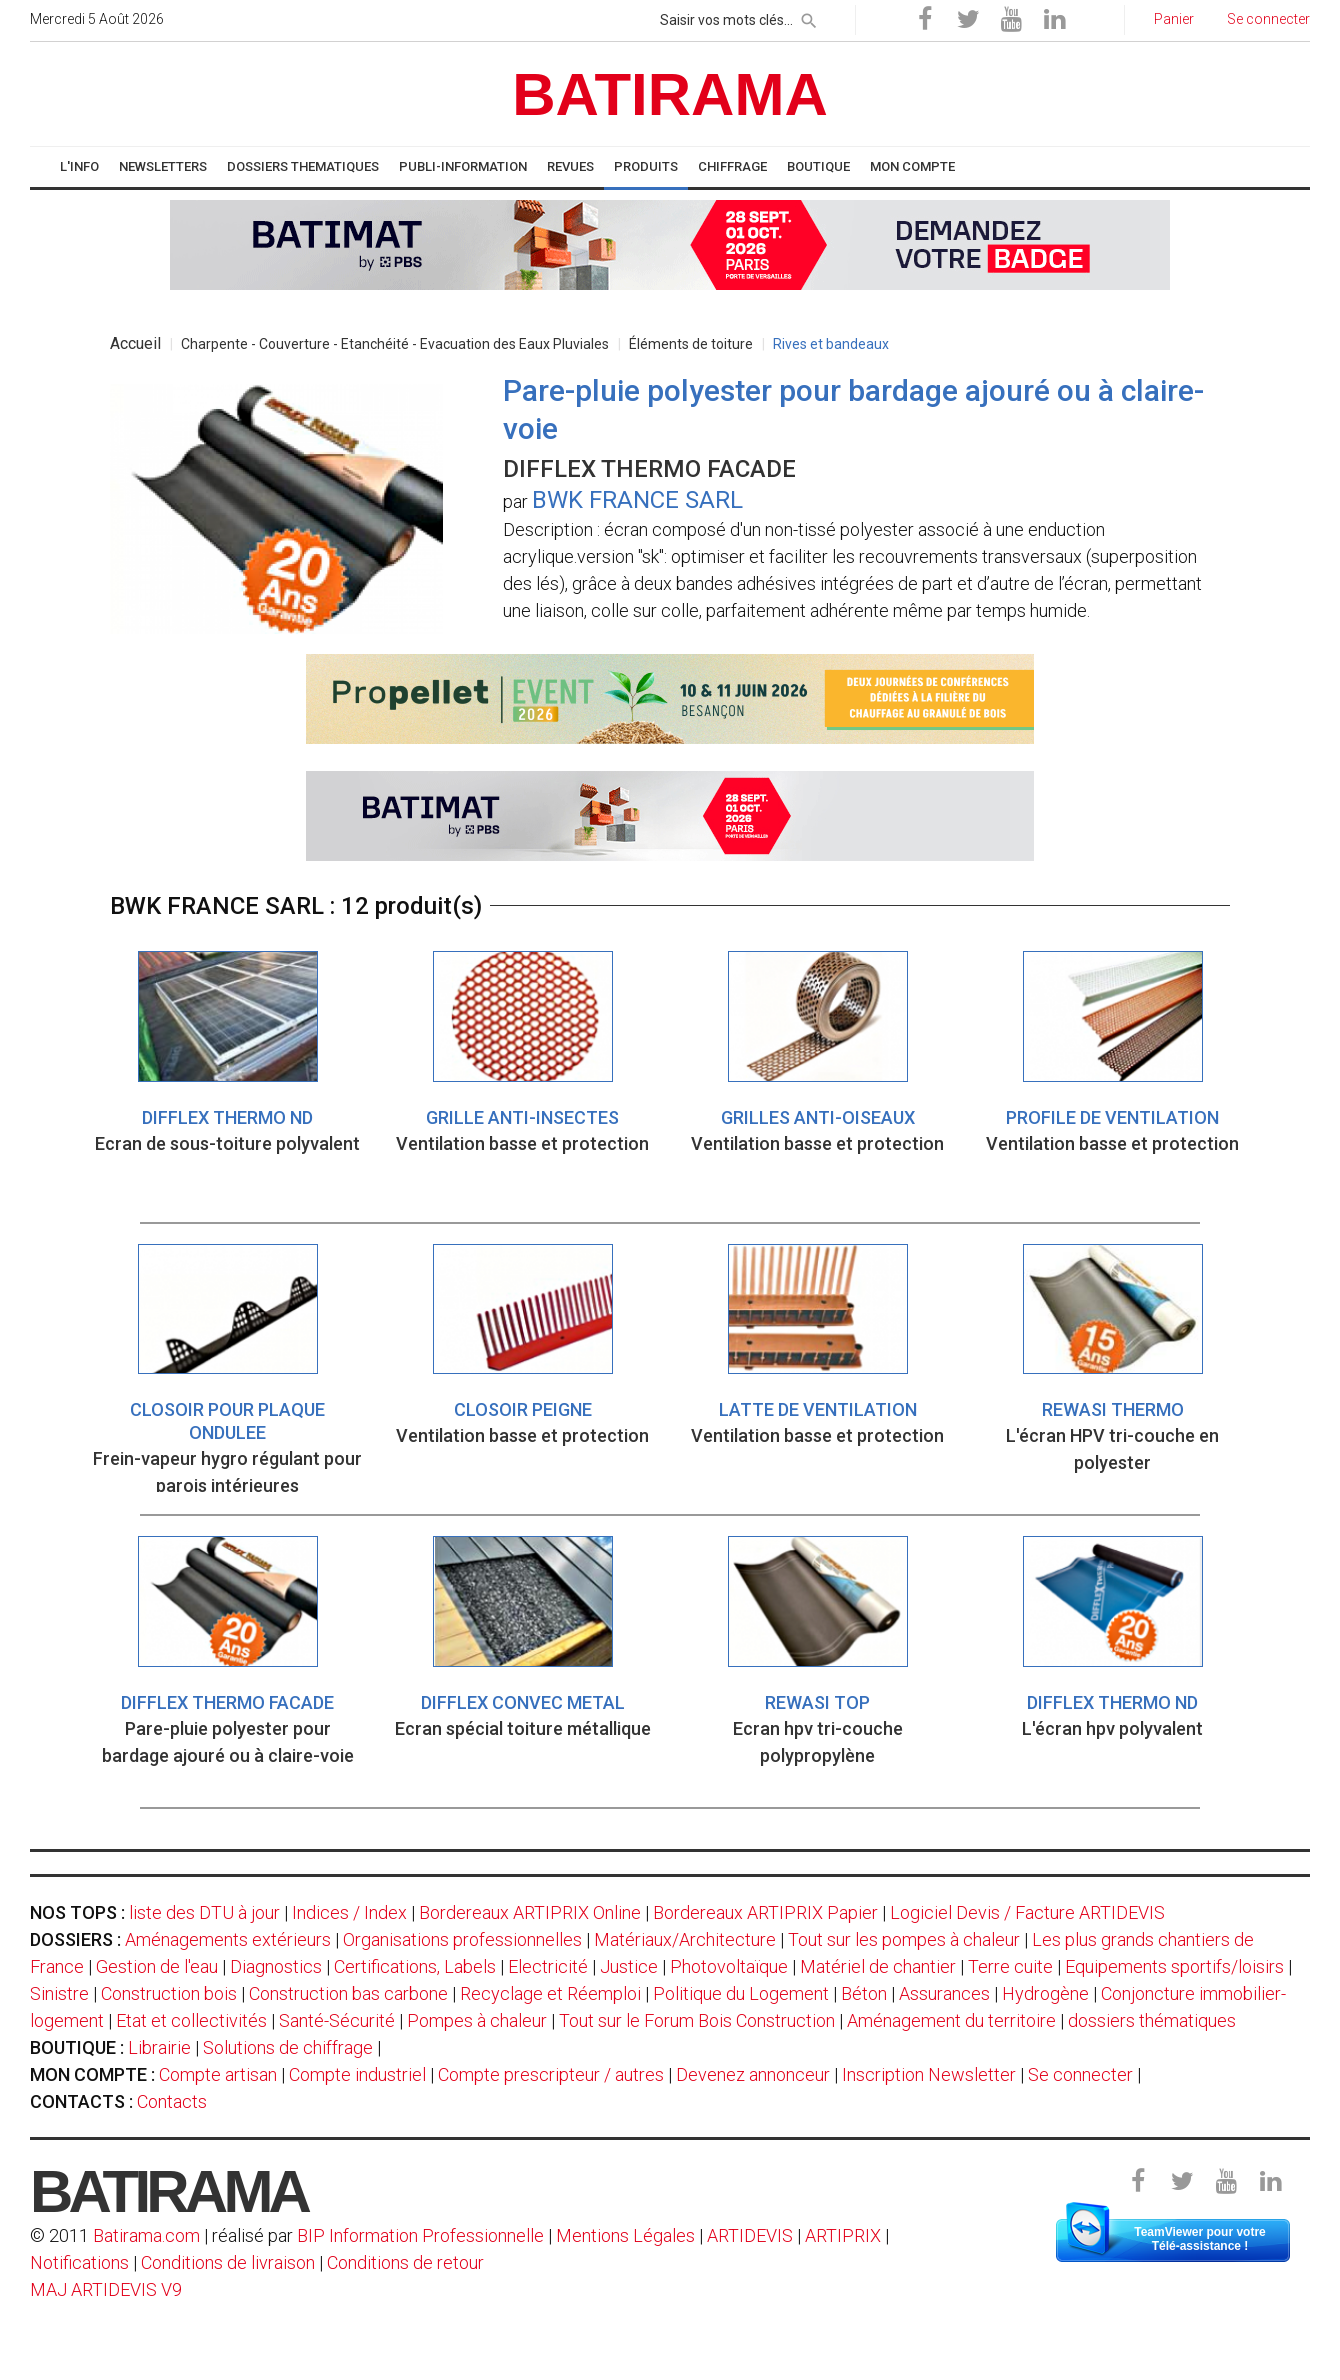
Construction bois (169, 1993)
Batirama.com (146, 2235)
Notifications (81, 2262)
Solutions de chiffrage (288, 2047)
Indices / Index (349, 1912)
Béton (864, 1993)
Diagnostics (276, 1966)
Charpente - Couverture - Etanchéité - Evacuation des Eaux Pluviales (395, 344)
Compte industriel (357, 2074)
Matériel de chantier (878, 1966)
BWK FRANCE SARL (637, 500)
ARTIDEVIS (750, 2235)
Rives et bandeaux (831, 344)
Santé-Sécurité (337, 2020)
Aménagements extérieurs (228, 1939)
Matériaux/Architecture (685, 1939)
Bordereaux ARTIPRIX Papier (765, 1912)
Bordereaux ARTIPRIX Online (530, 1912)
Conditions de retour (405, 2262)
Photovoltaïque (729, 1966)
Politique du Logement (741, 1993)
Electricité (548, 1966)
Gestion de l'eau (157, 1966)
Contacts (172, 2101)
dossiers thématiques (1152, 2020)
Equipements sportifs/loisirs (1174, 1966)
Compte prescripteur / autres (551, 2074)
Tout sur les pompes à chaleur (904, 1939)
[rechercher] (809, 17)
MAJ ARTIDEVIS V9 (106, 2289)
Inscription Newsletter (929, 2074)
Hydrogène (1045, 1993)
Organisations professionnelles (462, 1939)
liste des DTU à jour (204, 1912)
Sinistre (59, 1993)
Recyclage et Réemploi (550, 1993)
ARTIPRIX (843, 2235)
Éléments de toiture (691, 344)
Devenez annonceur (753, 2074)
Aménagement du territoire (951, 2020)
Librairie (159, 2047)
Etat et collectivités (191, 2020)
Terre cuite (1010, 1966)
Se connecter (1080, 2074)
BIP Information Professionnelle (420, 2235)
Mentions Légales (625, 2235)
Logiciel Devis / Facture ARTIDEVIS (1027, 1912)
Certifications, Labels (415, 1966)
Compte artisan (218, 2074)
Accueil (135, 343)
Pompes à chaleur (477, 2020)
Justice (629, 1966)
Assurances (944, 1993)
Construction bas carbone (348, 1993)
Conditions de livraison (228, 2262)
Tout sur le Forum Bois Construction (697, 2020)
